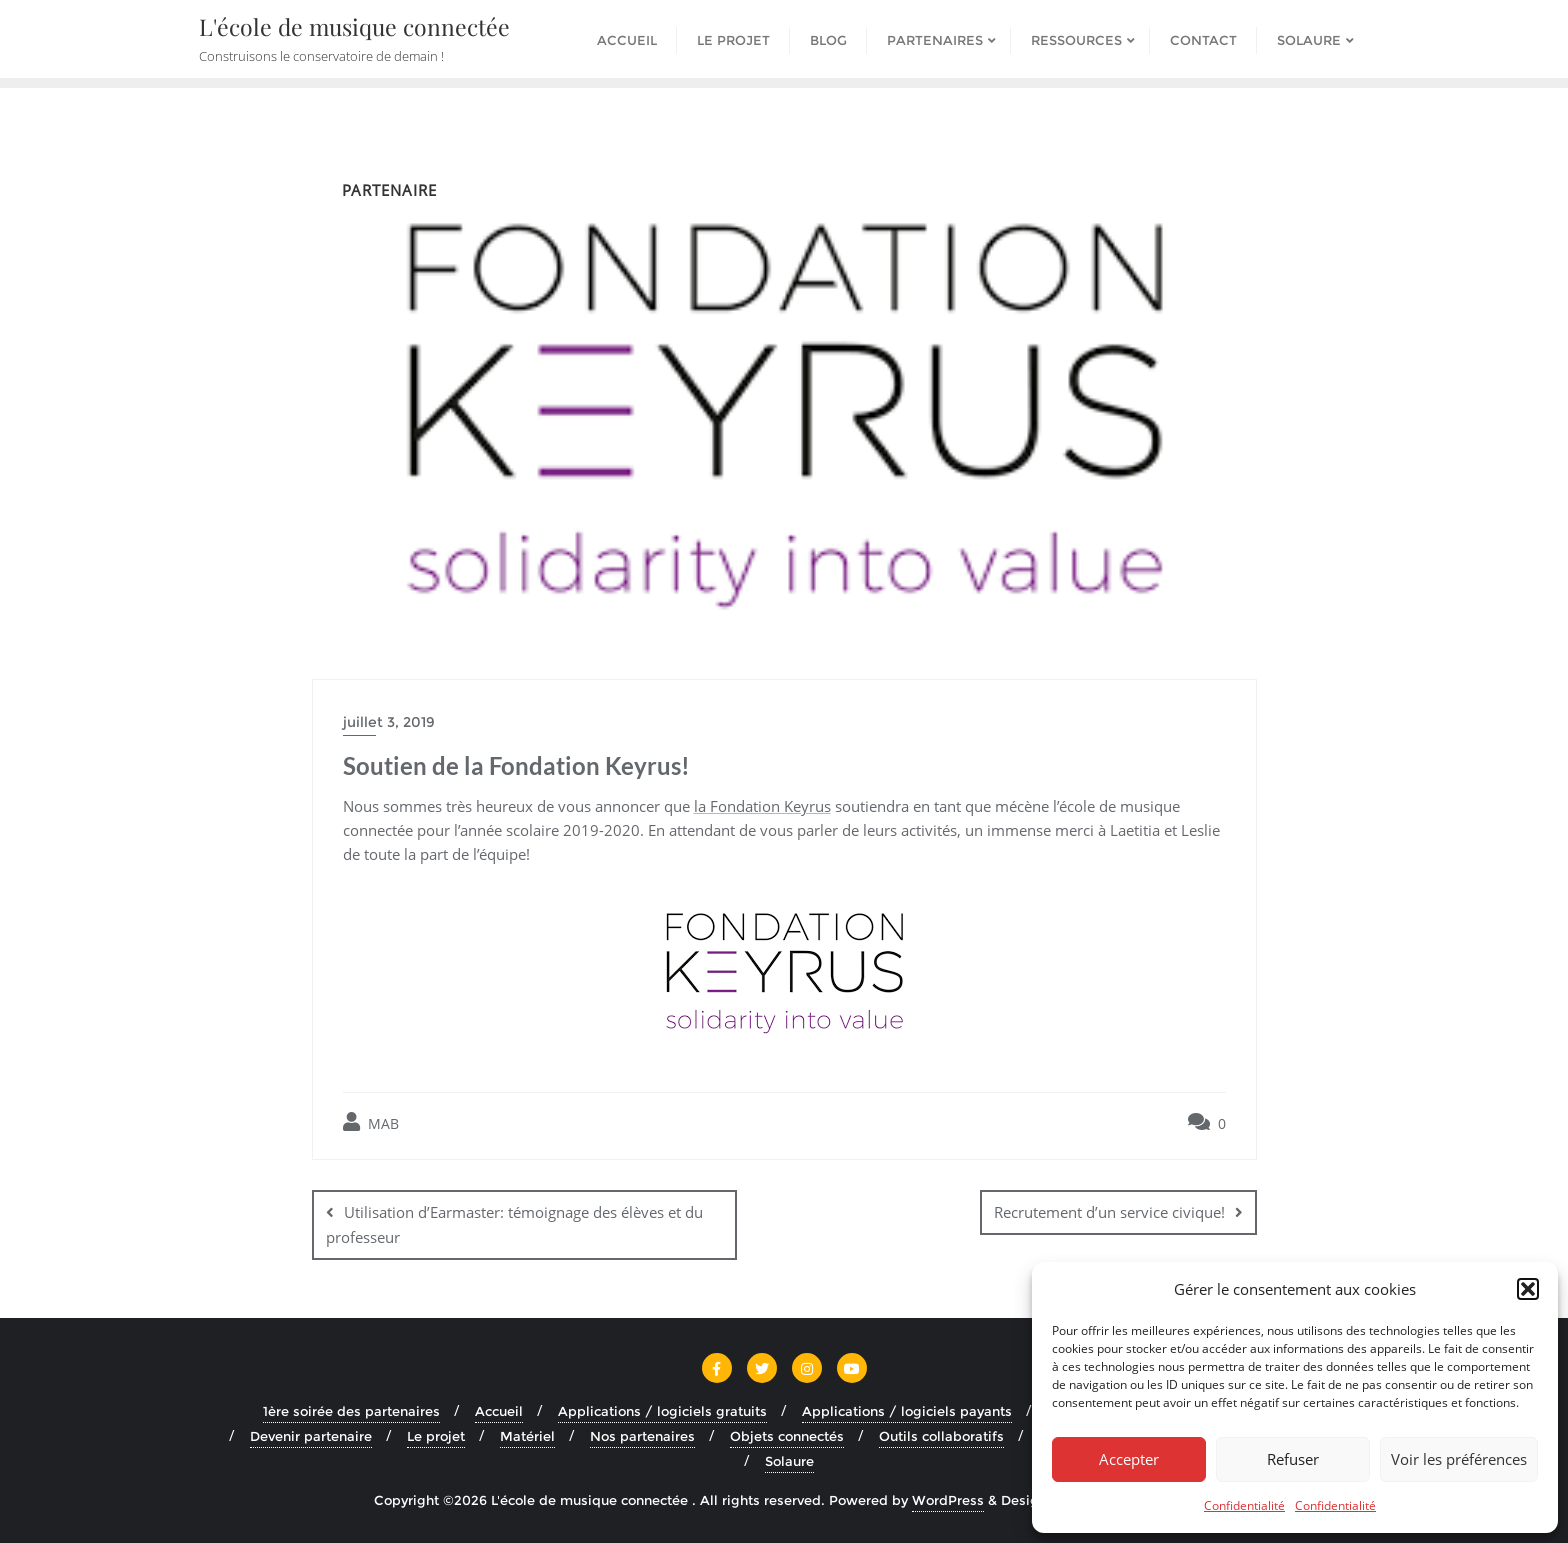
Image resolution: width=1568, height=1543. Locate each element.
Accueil (499, 1410)
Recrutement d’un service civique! (1109, 1212)
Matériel (527, 1435)
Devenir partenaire (311, 1435)
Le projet (436, 1435)
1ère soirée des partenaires (351, 1410)
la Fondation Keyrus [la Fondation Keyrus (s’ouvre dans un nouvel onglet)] (762, 806)
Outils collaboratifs (941, 1435)
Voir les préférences (1459, 1459)
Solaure (789, 1460)
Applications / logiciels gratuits (662, 1410)
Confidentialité (1244, 1505)
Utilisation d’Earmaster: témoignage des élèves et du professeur (514, 1224)
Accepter (1129, 1459)
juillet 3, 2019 (389, 722)
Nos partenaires (642, 1435)
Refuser (1293, 1459)
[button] (1528, 1289)
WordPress (948, 1500)
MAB (371, 1122)
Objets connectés (787, 1435)
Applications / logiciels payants (907, 1410)
